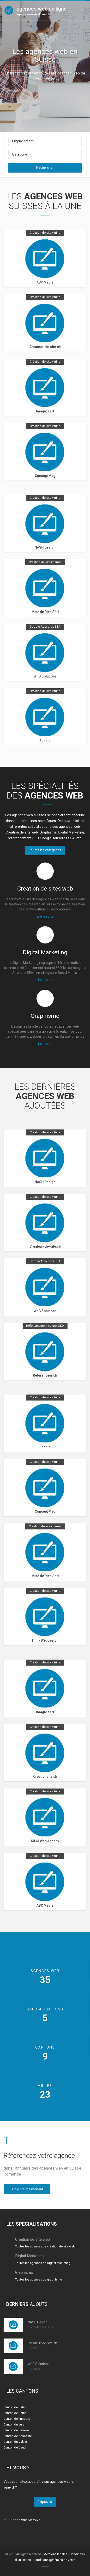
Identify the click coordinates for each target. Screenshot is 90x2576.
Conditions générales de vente (54, 2560)
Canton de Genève (16, 2430)
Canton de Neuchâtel (18, 2436)
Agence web (29, 2519)
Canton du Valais (15, 2441)
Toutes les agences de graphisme (38, 2279)
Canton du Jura (14, 2424)
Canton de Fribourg (17, 2418)
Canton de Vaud (15, 2447)
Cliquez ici (45, 2502)
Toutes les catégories (45, 850)
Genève (36, 2368)
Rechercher (45, 167)
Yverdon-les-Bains (42, 2327)
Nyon (34, 2348)
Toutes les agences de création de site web (45, 2246)
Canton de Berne (15, 2413)
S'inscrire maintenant (27, 2189)
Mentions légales (55, 2554)
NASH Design (38, 2322)
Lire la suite (45, 916)
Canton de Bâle (14, 2407)
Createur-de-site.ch (42, 2343)
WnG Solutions (38, 2364)
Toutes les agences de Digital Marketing (43, 2263)
